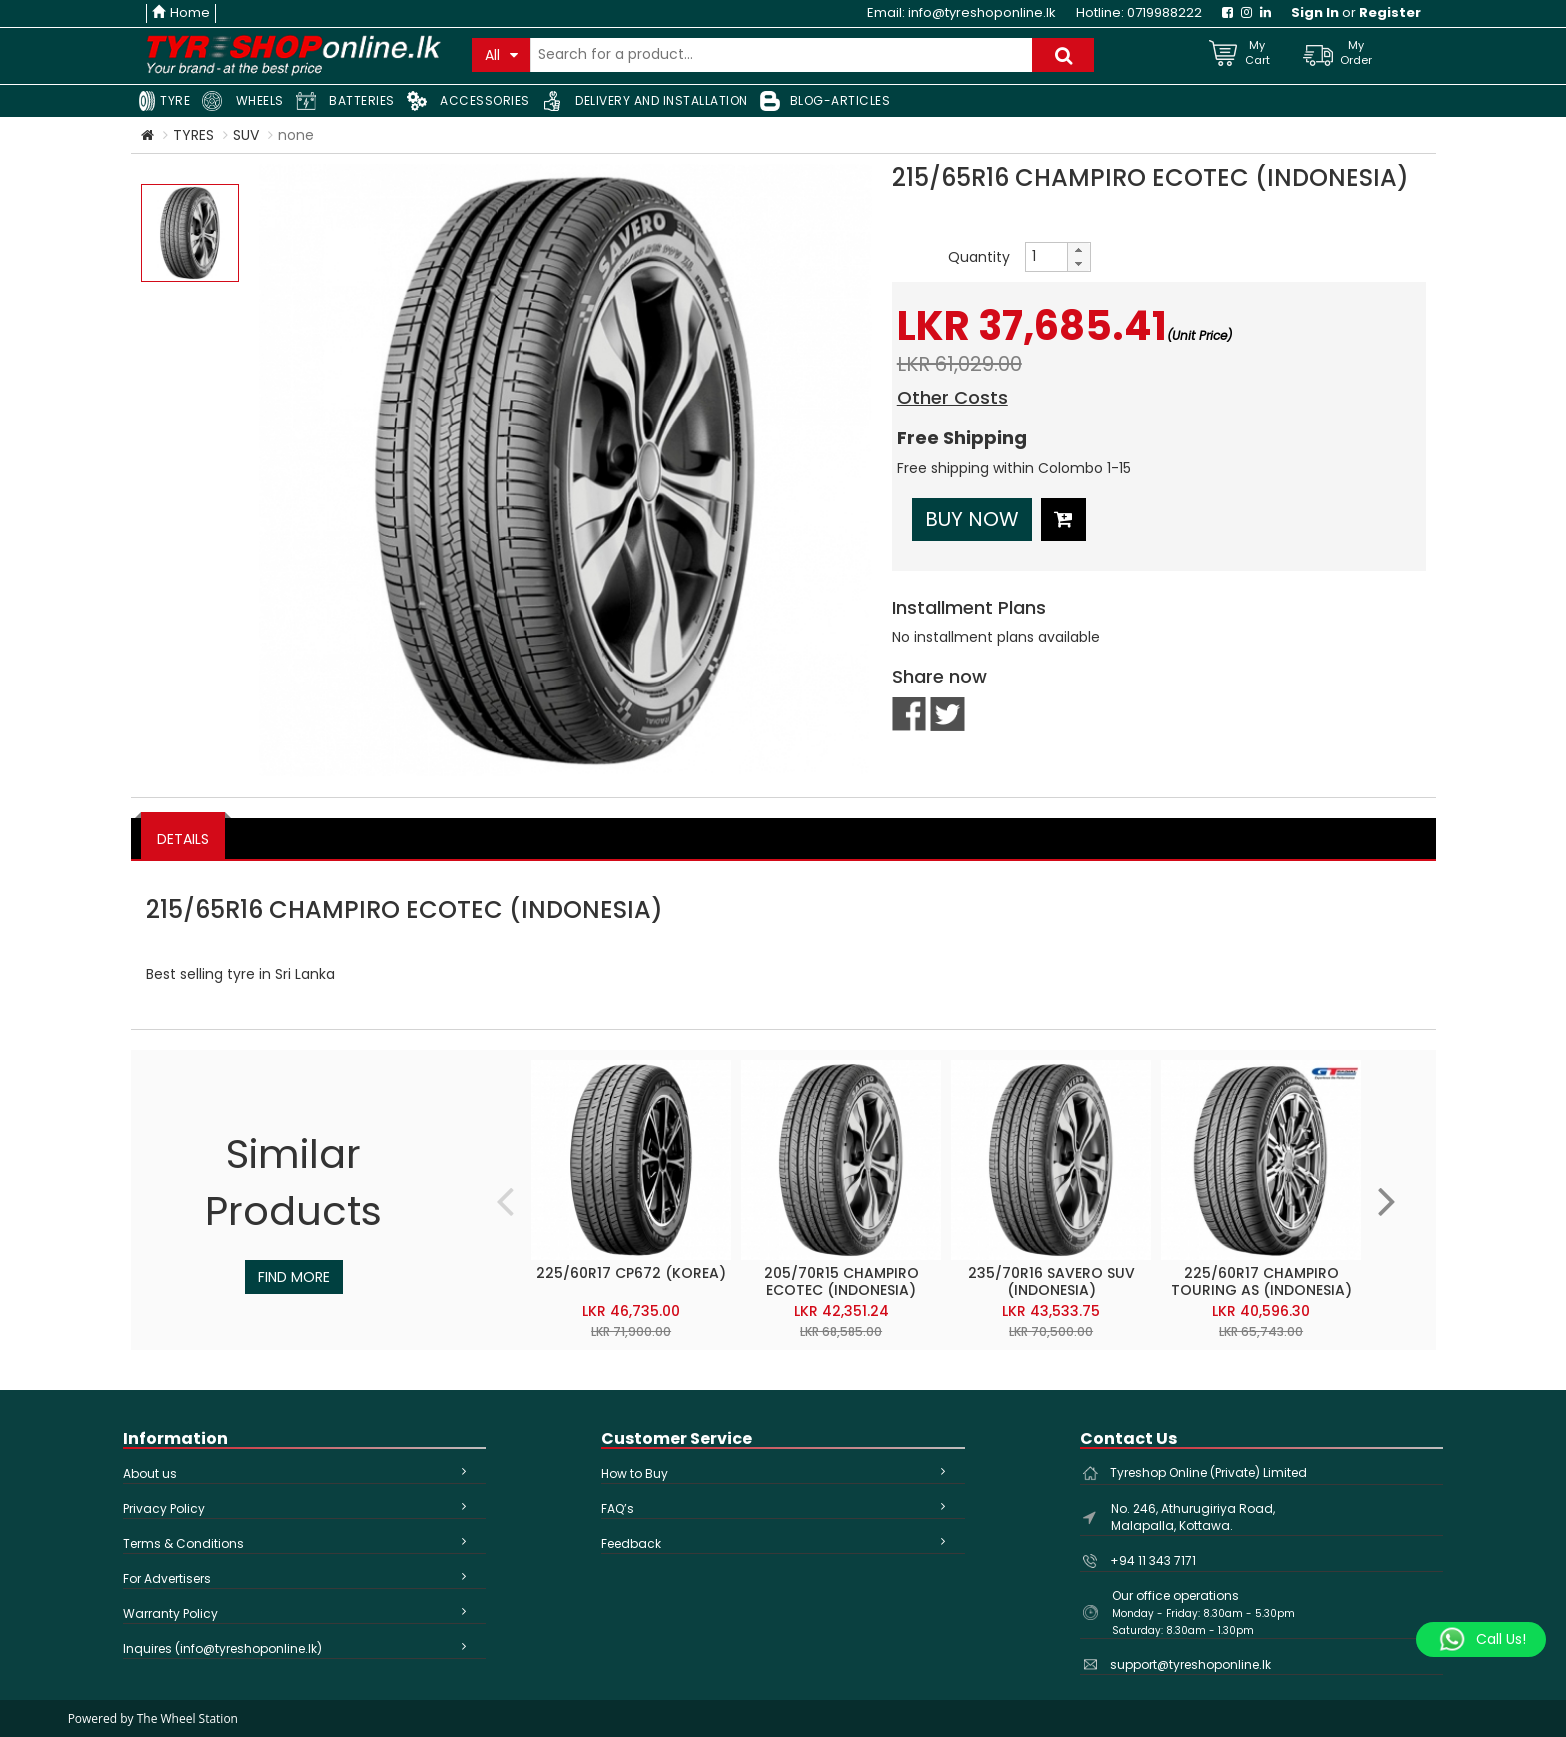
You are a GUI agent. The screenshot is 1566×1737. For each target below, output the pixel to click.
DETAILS (183, 839)
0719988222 (1164, 12)
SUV (246, 135)
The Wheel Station (187, 1718)
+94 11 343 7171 (1153, 1560)
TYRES (193, 135)
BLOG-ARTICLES (825, 101)
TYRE (164, 101)
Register (1390, 12)
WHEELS (243, 101)
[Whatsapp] (1481, 1640)
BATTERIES (345, 101)
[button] (1078, 250)
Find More (294, 1277)
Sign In (1315, 12)
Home (181, 12)
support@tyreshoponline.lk (1190, 1664)
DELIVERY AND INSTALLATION (645, 101)
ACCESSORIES (468, 101)
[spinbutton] (1047, 257)
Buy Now (972, 519)
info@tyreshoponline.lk (982, 12)
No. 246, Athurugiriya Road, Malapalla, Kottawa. (1193, 1517)
